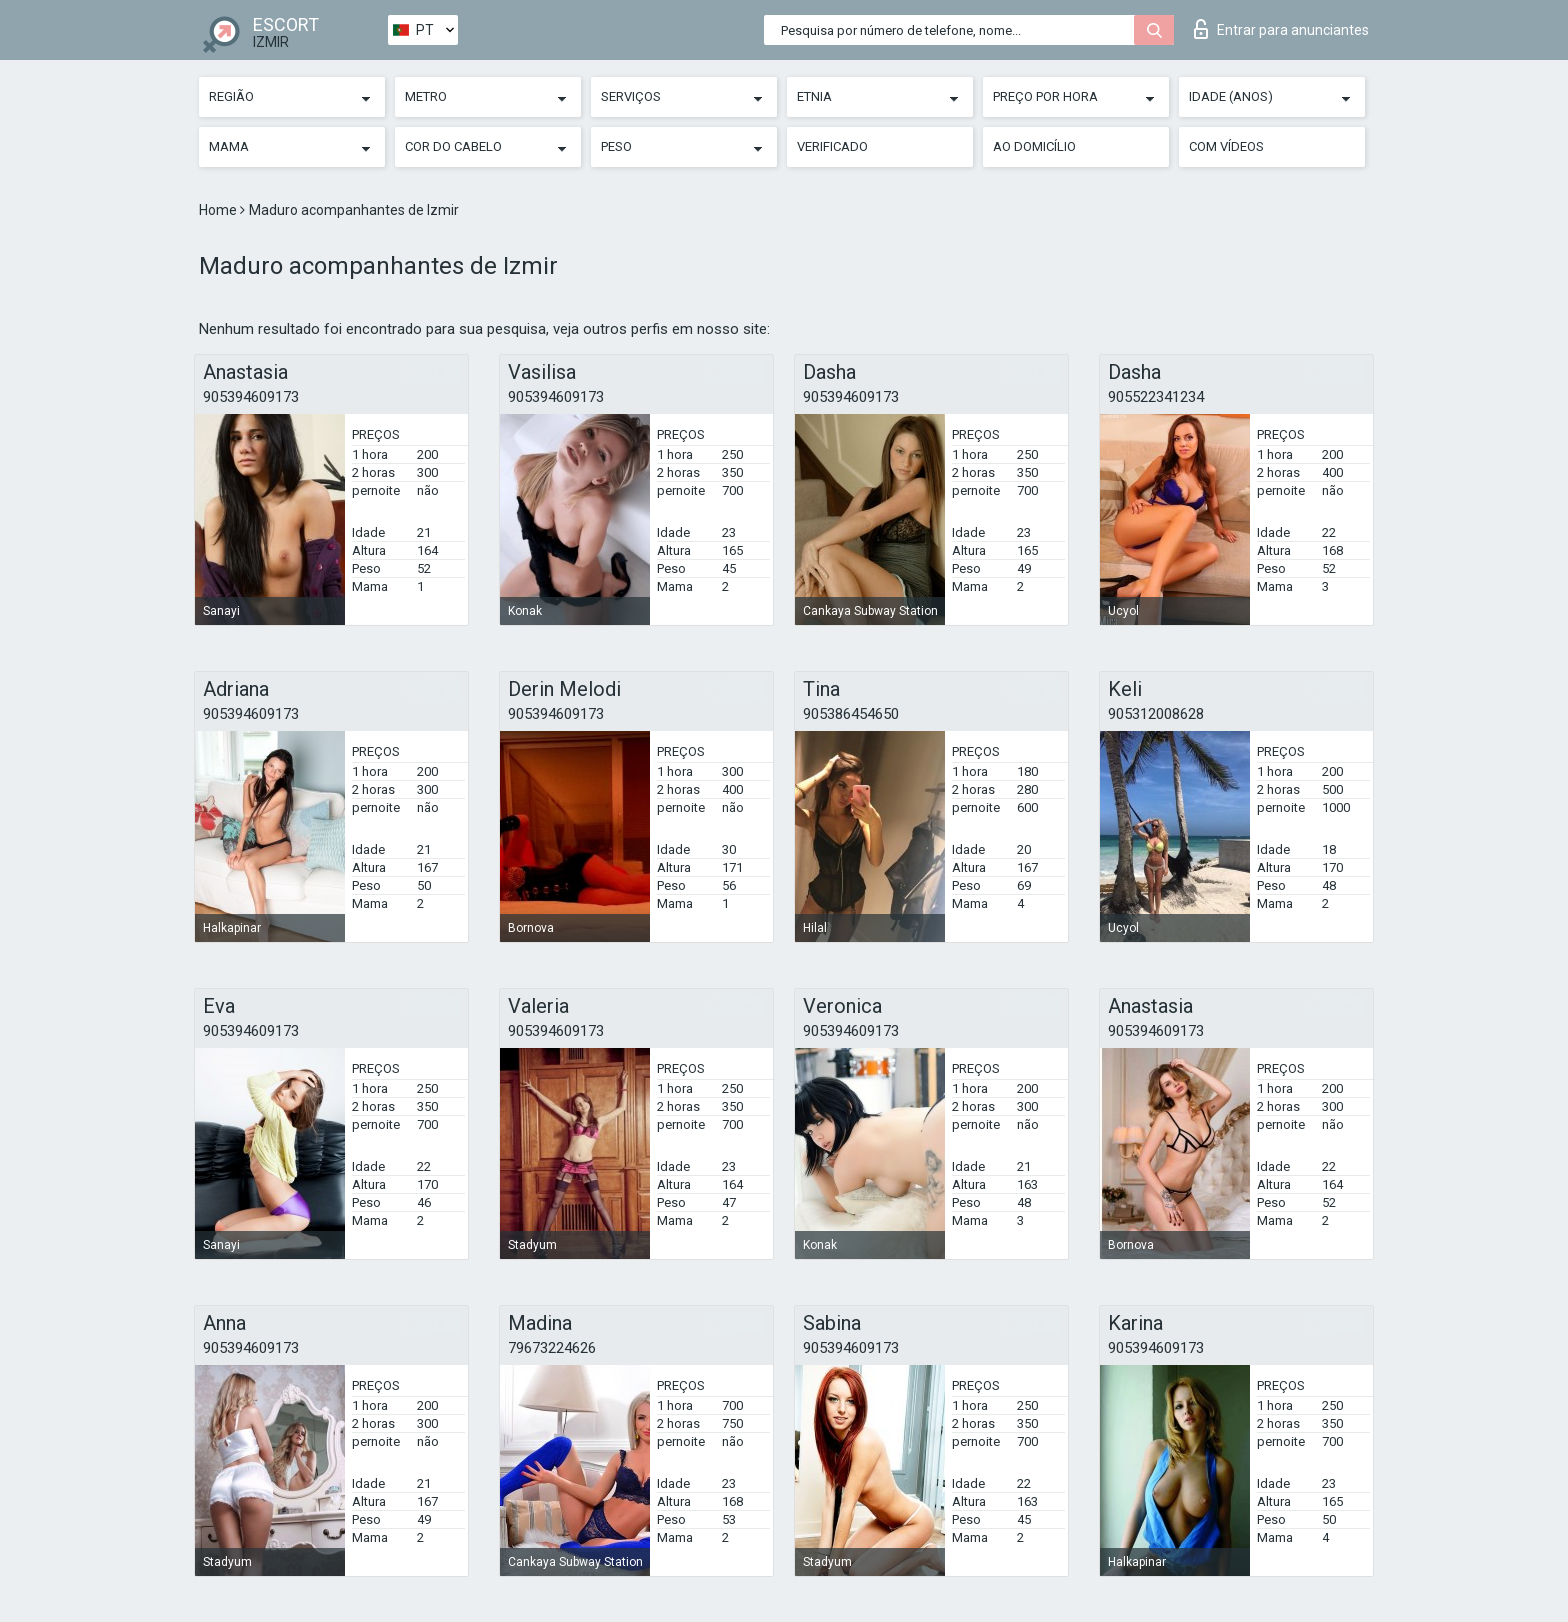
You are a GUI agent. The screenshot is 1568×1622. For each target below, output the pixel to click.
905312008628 (1156, 714)
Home (219, 210)
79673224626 (552, 1348)
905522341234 (1156, 397)
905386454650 (851, 714)
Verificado (832, 146)
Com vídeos (1226, 146)
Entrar (1281, 29)
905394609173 (251, 397)
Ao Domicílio (1034, 146)
